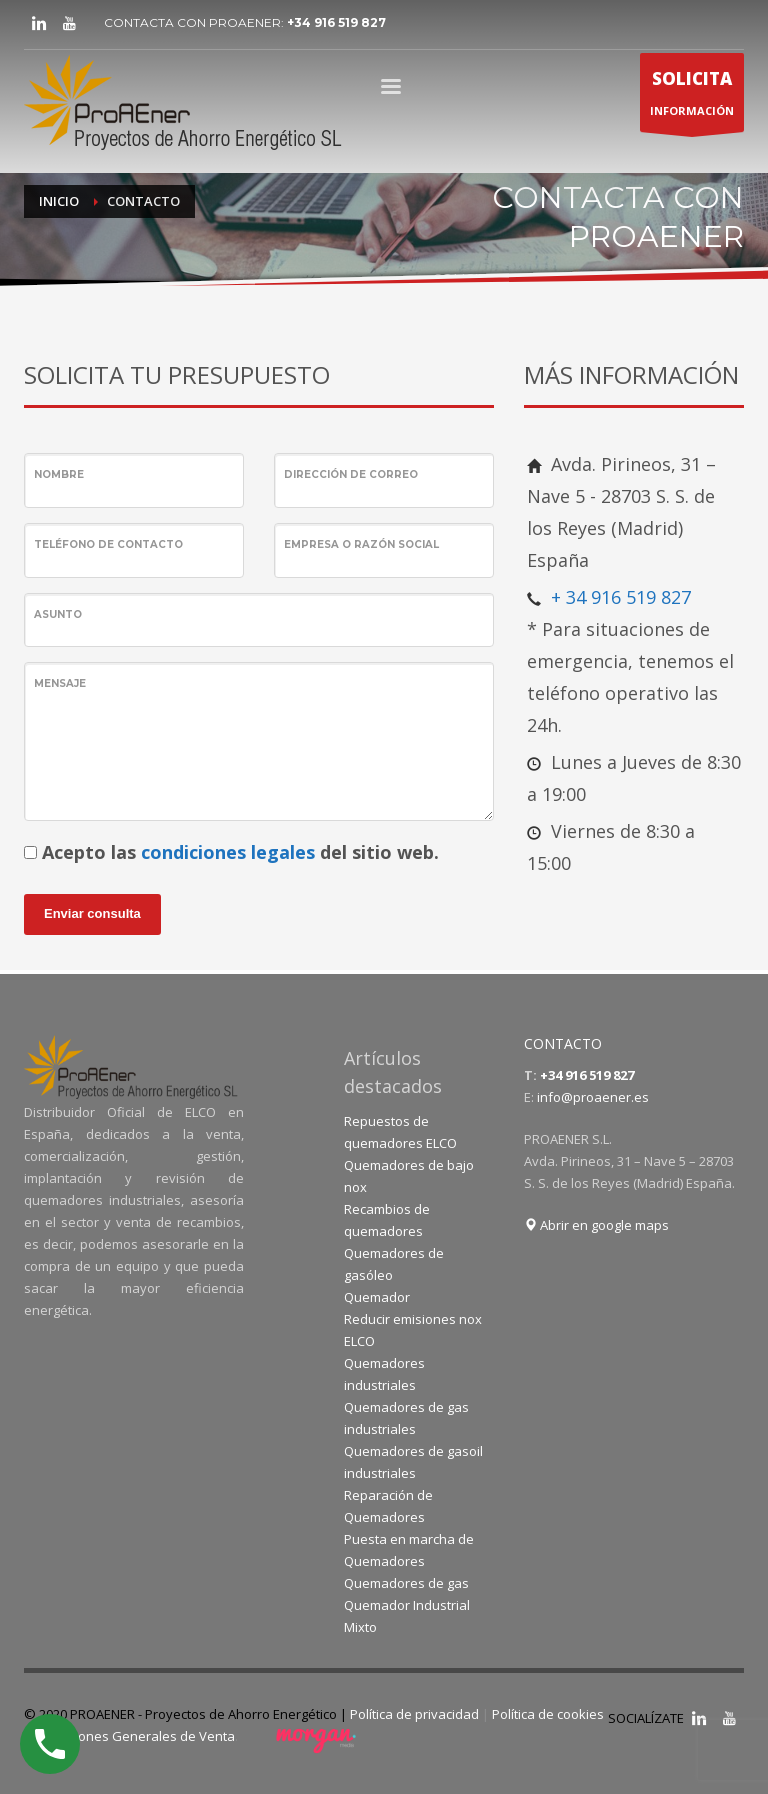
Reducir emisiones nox (413, 1319)
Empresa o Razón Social (361, 544)
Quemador (377, 1297)
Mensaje (60, 683)
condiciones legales (228, 852)
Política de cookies (548, 1714)
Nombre (59, 474)
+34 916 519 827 (336, 22)
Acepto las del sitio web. (240, 852)
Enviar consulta (92, 913)
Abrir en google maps (596, 1225)
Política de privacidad (414, 1714)
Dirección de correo (351, 474)
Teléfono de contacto (108, 544)
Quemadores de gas (406, 1583)
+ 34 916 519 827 (621, 597)
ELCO (359, 1341)
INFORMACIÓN (692, 97)
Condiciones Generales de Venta (134, 1736)
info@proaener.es (593, 1097)
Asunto (58, 614)
